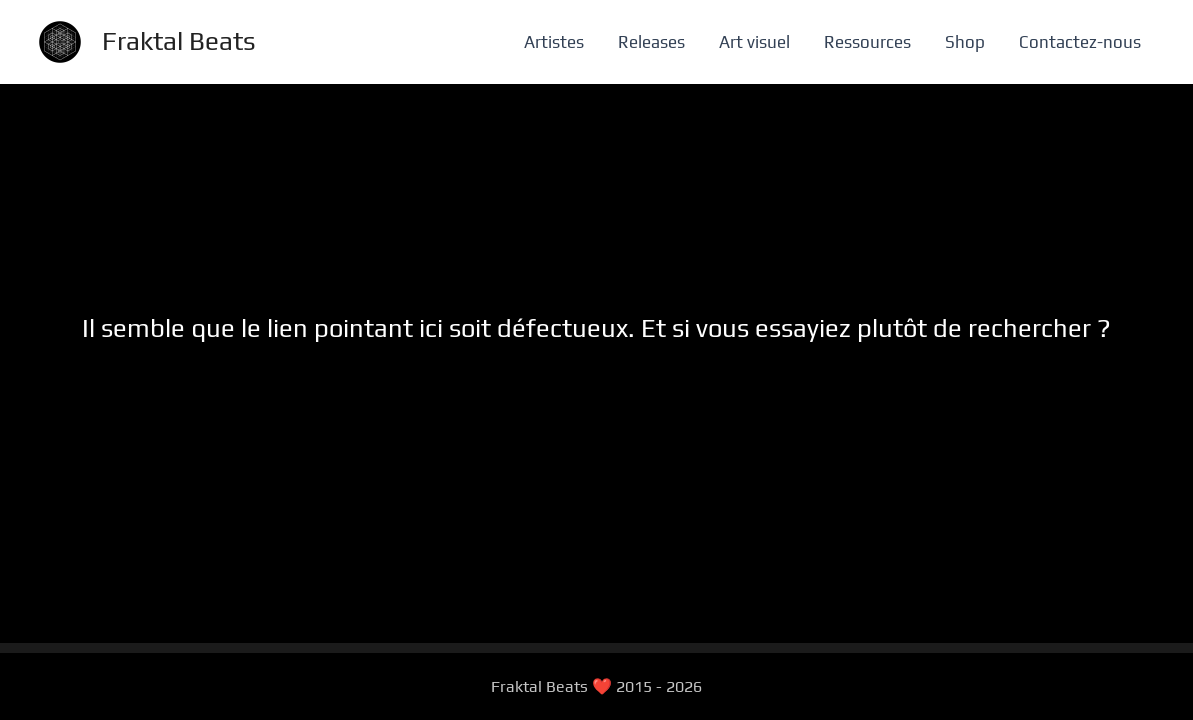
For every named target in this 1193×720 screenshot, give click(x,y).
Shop (965, 42)
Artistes (554, 42)
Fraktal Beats (179, 41)
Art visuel (754, 42)
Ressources (867, 42)
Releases (651, 42)
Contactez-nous (1080, 42)
